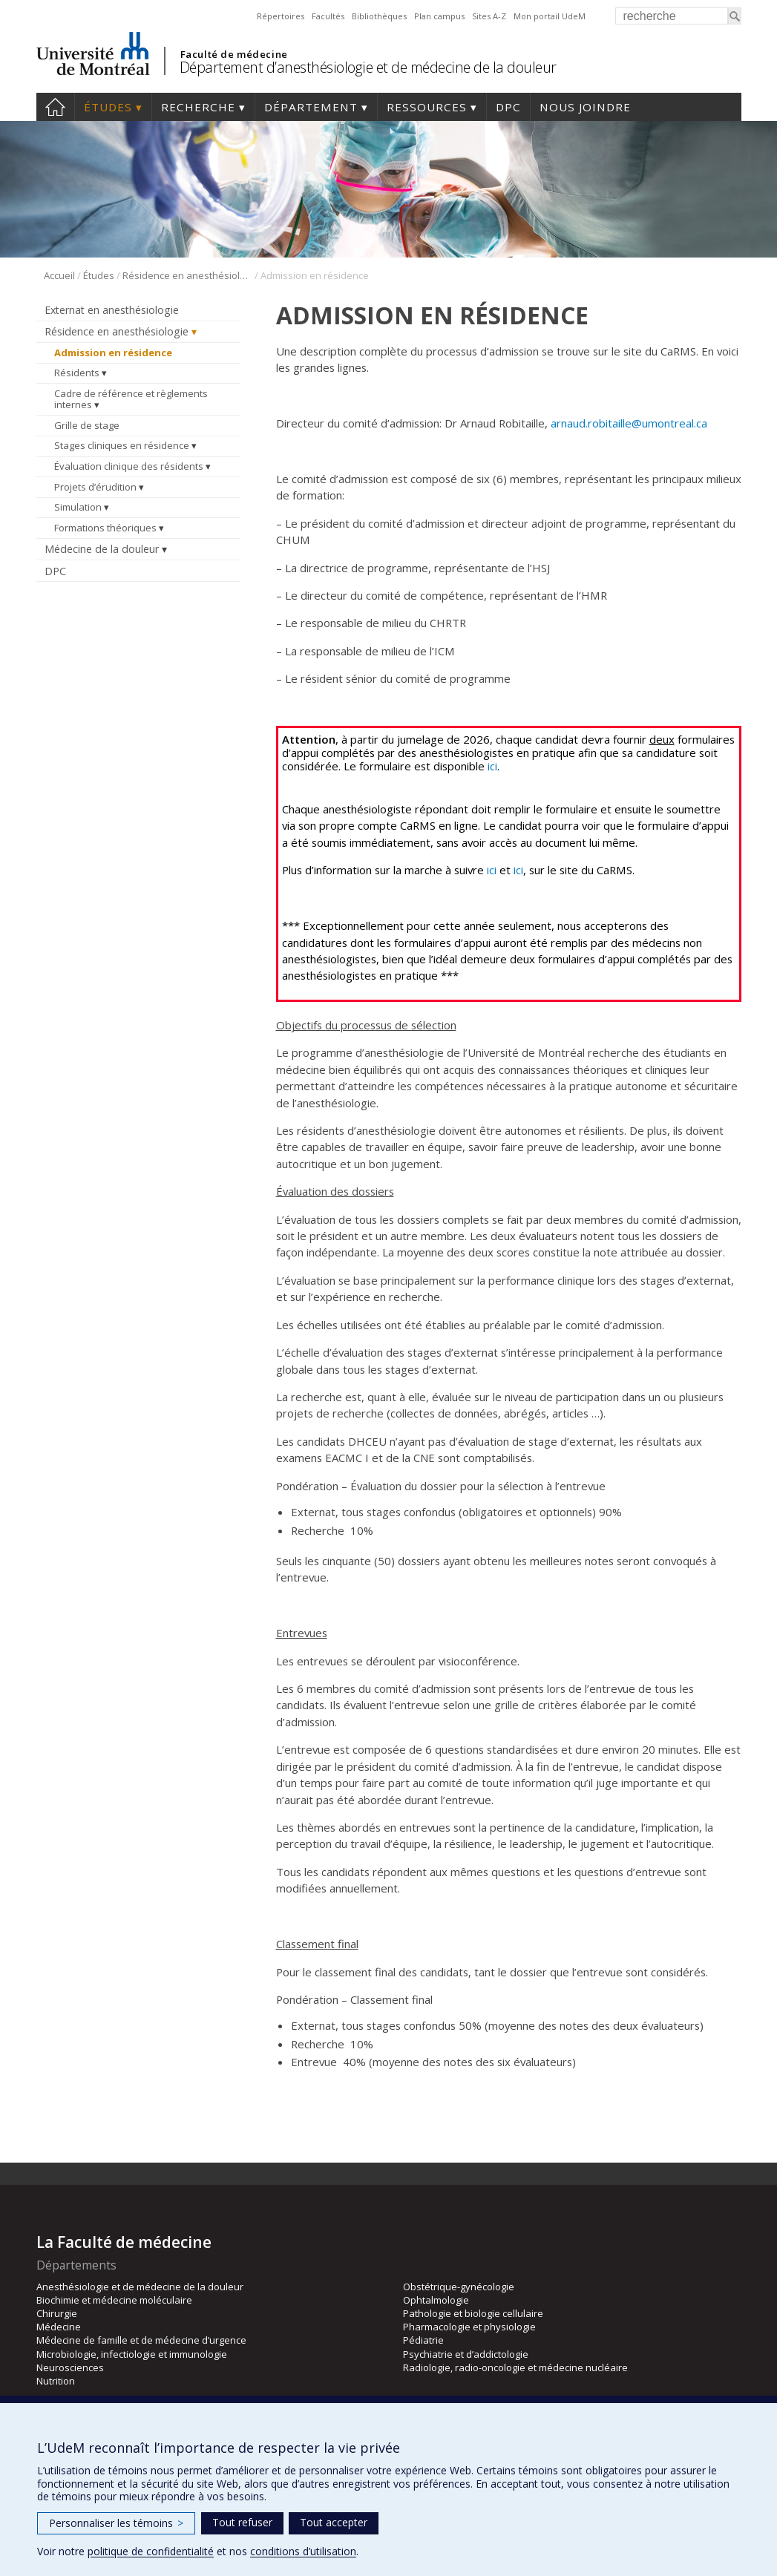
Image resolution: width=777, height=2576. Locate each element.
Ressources (427, 106)
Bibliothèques (379, 16)
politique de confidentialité (151, 2551)
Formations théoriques (105, 527)
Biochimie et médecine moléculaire (114, 2300)
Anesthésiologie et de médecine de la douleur (139, 2286)
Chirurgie (56, 2313)
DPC (508, 106)
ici (492, 765)
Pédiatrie (423, 2340)
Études (108, 106)
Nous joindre (585, 106)
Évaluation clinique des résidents (128, 466)
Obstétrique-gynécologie (458, 2286)
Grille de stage (86, 425)
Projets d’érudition (95, 487)
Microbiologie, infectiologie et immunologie (131, 2354)
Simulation (78, 507)
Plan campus (439, 16)
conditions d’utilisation (303, 2551)
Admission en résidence (113, 352)
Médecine (58, 2326)
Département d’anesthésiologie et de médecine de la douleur (368, 67)
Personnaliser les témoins (116, 2523)
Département (311, 106)
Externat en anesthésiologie (112, 310)
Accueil (55, 107)
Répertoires (280, 16)
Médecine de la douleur (102, 549)
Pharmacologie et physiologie (469, 2326)
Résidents (76, 372)
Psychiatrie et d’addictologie (465, 2354)
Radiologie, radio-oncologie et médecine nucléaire (515, 2367)
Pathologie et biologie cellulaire (473, 2313)
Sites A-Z (489, 16)
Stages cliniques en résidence (121, 445)
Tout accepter (333, 2522)
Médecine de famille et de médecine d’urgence (141, 2340)
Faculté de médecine (234, 54)
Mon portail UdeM (550, 16)
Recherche (198, 106)
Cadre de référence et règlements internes (131, 399)
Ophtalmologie (436, 2300)
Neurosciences (70, 2367)
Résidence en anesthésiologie (187, 275)
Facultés (328, 16)
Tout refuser (242, 2522)
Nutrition (55, 2380)
